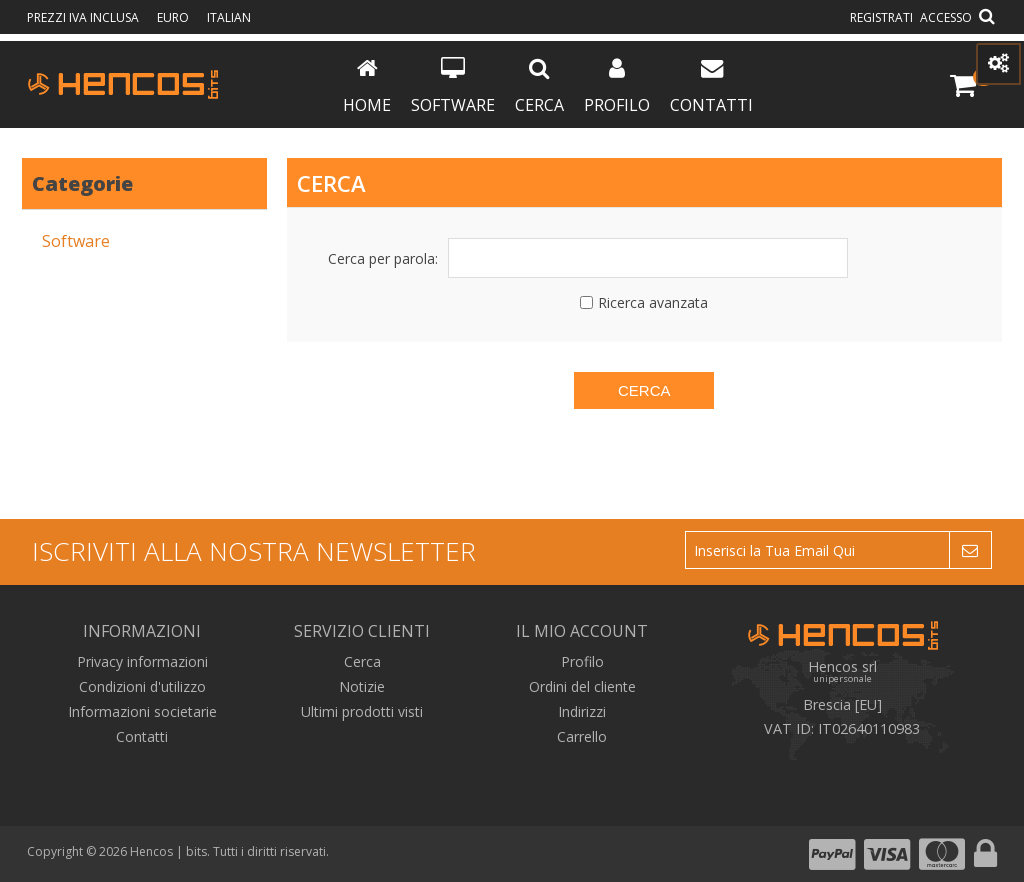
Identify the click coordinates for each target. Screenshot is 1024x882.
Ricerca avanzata (653, 302)
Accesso (946, 17)
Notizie (362, 686)
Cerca (539, 86)
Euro (174, 17)
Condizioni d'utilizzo (142, 686)
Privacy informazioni (142, 661)
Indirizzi (582, 711)
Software (453, 86)
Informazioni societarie (142, 711)
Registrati (881, 17)
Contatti (711, 86)
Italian (229, 17)
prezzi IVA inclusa (84, 17)
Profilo (617, 86)
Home (367, 86)
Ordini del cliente (582, 686)
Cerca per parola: (383, 258)
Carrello (582, 736)
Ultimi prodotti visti (362, 711)
